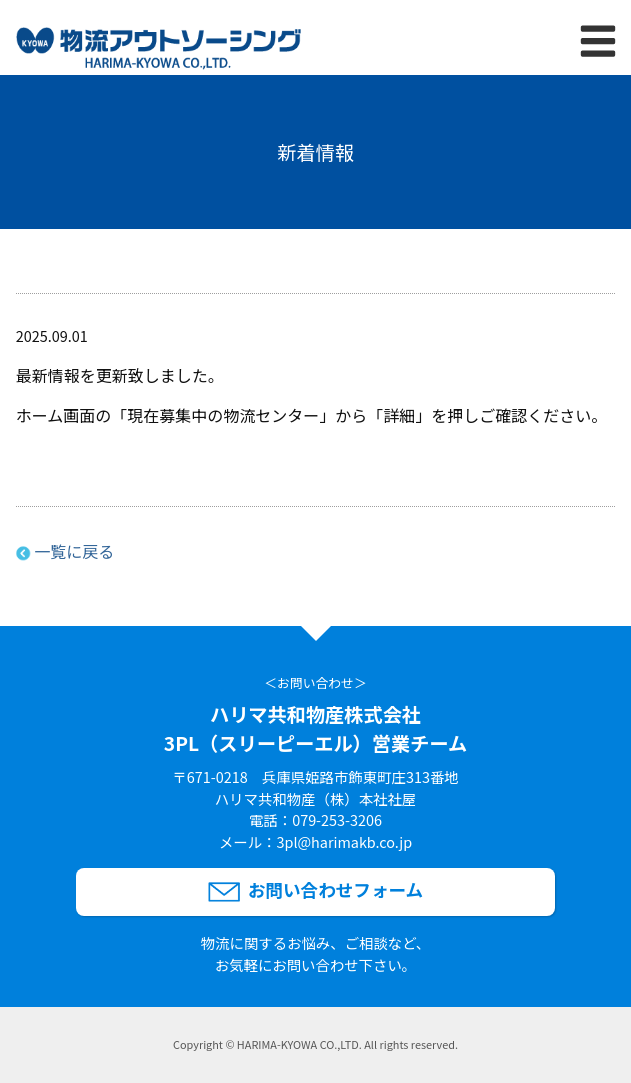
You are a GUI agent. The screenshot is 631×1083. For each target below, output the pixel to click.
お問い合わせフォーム (335, 889)
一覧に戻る (74, 551)
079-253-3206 (337, 819)
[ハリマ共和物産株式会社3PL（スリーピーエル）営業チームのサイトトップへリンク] (158, 51)
